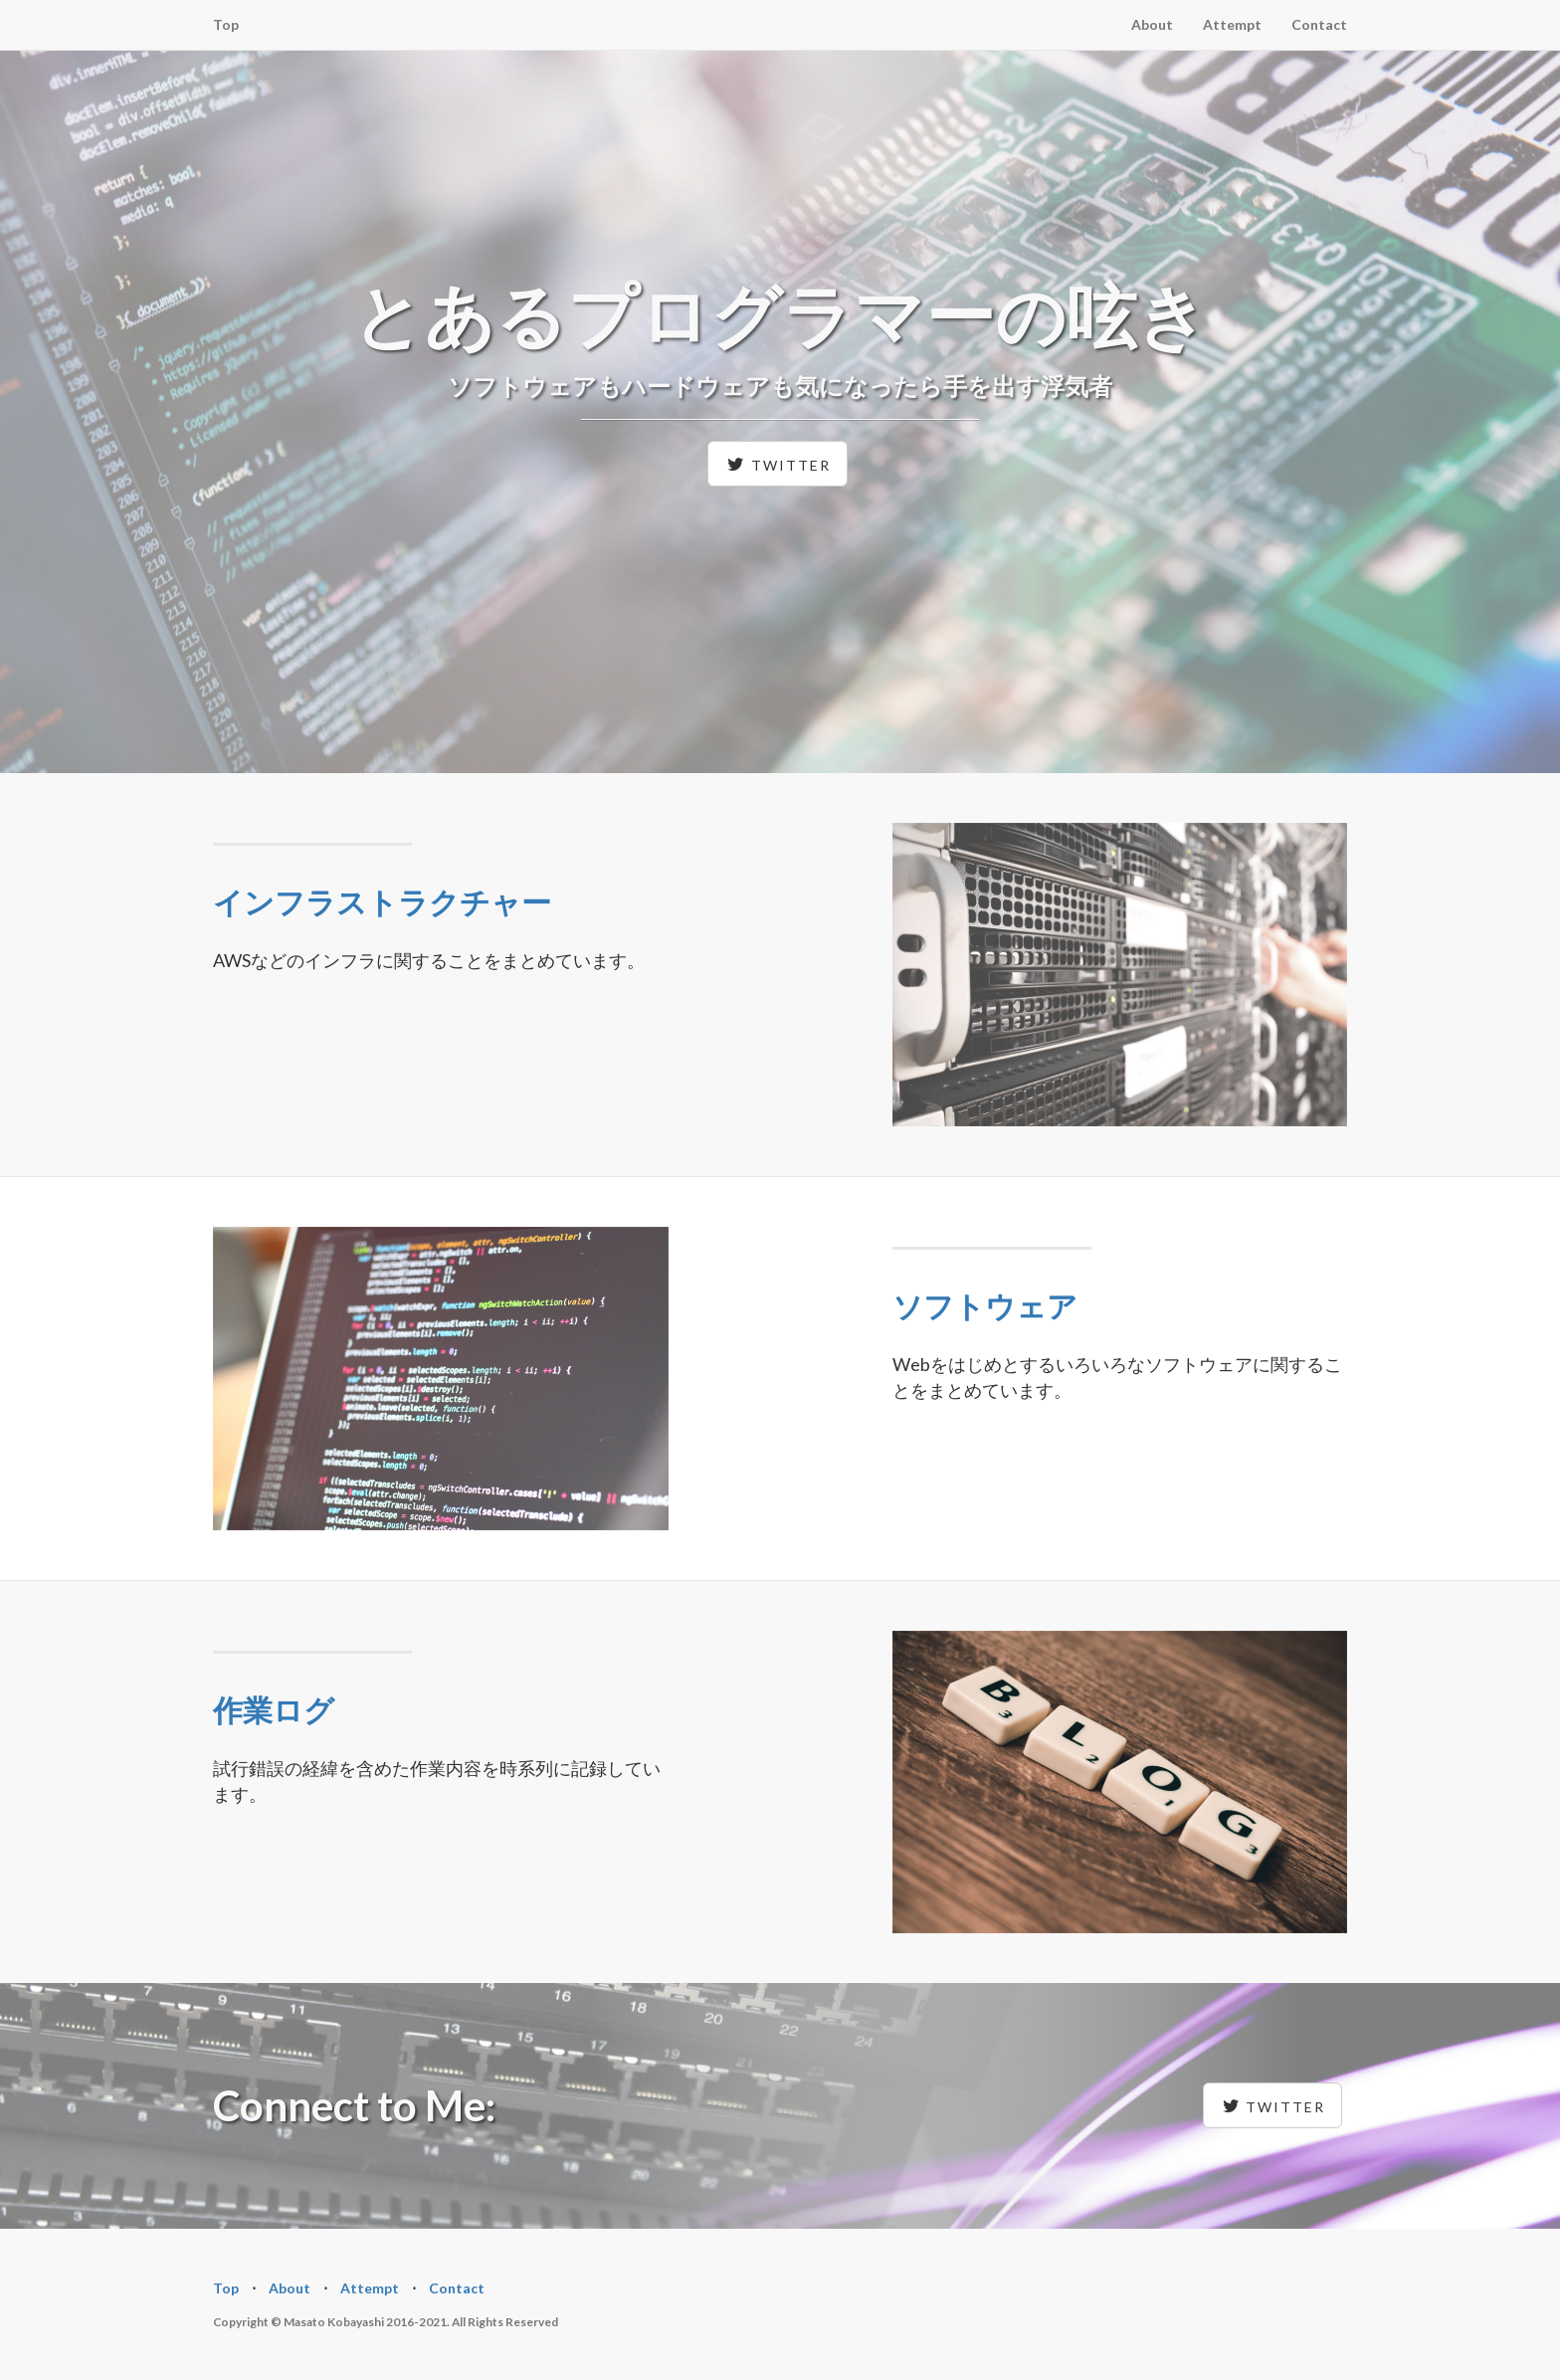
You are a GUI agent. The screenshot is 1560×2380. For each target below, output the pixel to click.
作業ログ (273, 1709)
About (1152, 24)
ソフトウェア (984, 1305)
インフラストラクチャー (382, 901)
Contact (1319, 24)
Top (226, 24)
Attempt (1232, 24)
